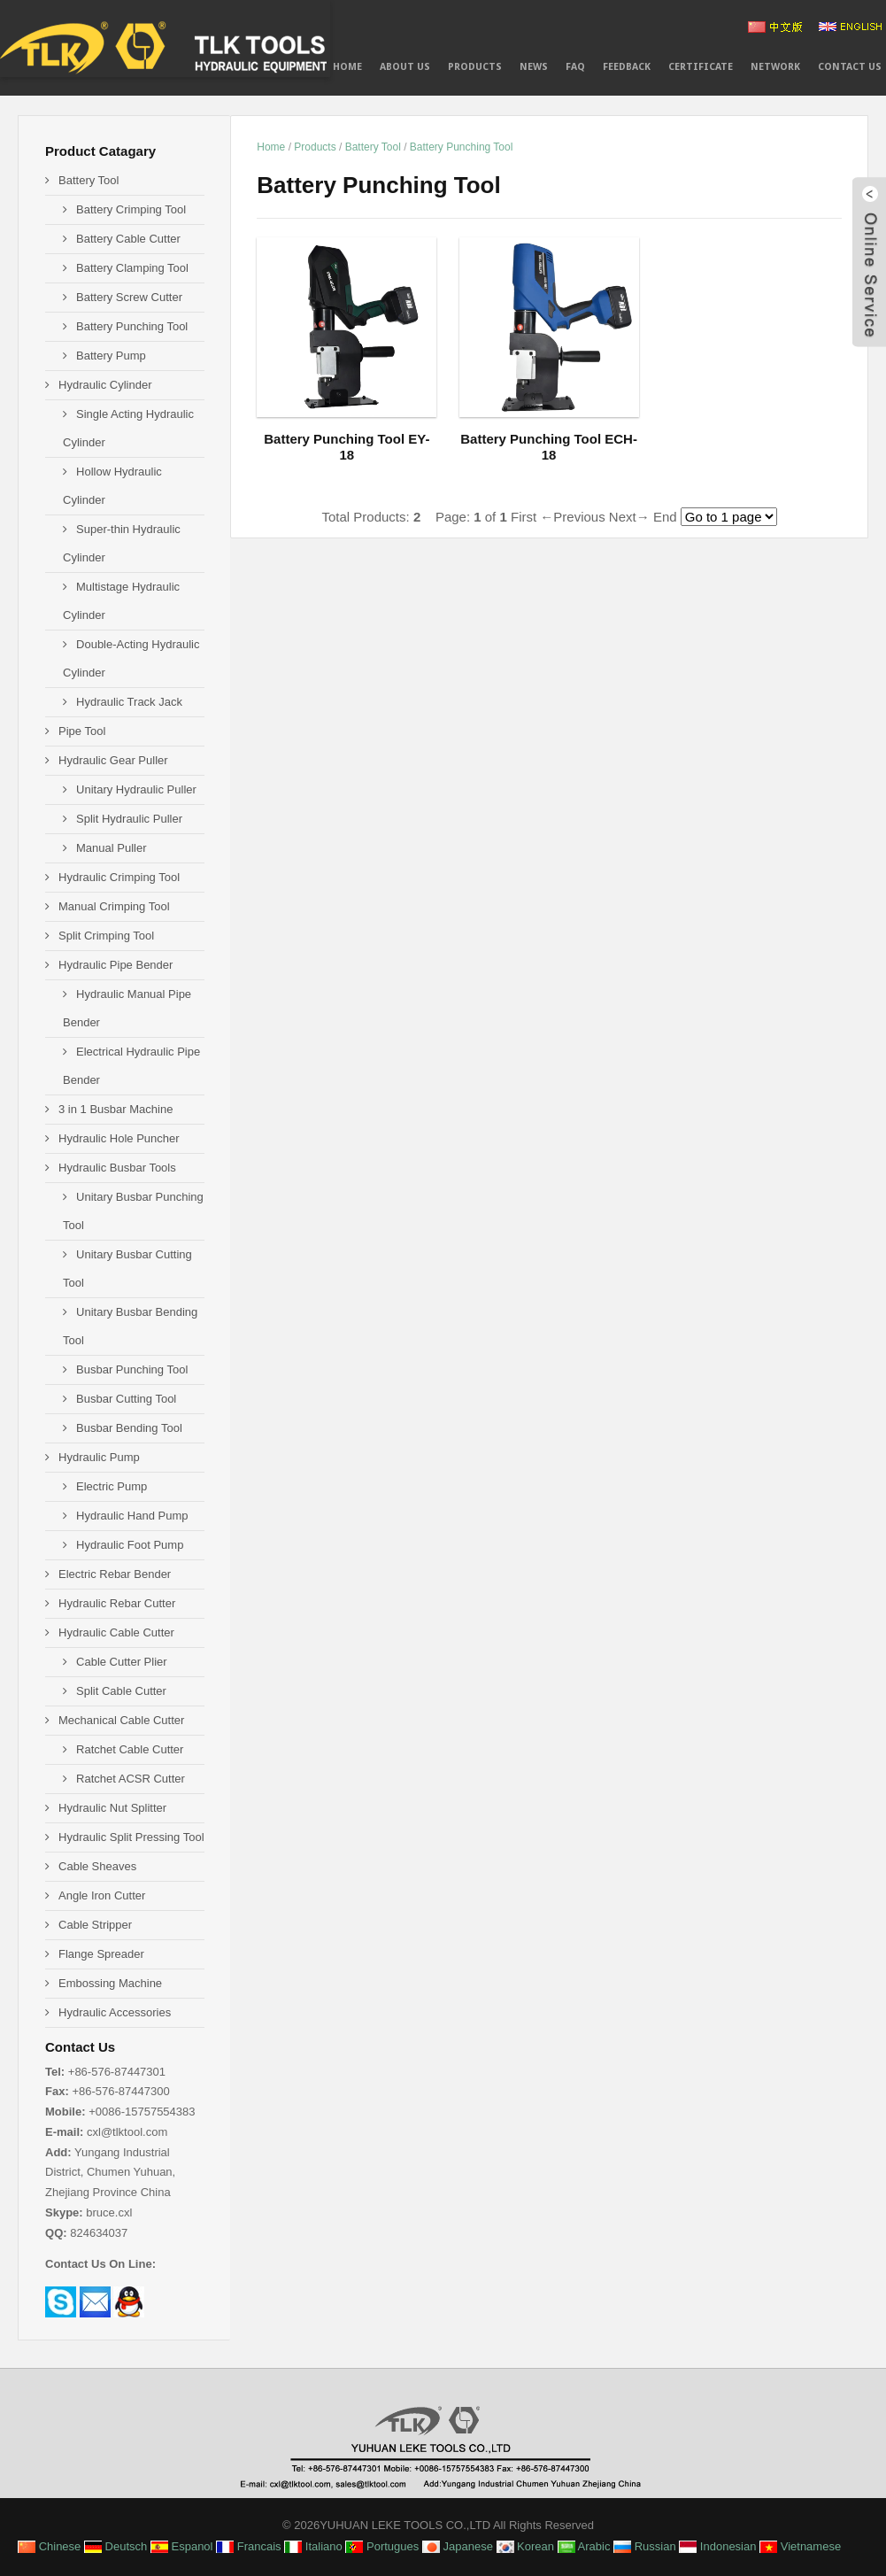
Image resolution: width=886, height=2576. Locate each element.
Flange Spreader (101, 1954)
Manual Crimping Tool (114, 906)
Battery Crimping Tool (131, 209)
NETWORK (775, 67)
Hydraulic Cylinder (104, 384)
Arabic (584, 2546)
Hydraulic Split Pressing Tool (131, 1837)
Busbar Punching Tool (132, 1369)
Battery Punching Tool (461, 147)
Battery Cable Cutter (128, 238)
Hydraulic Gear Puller (113, 760)
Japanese (457, 2546)
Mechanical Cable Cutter (121, 1720)
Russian (644, 2546)
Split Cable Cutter (121, 1691)
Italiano (313, 2546)
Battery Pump (111, 355)
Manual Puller (111, 848)
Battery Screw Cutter (129, 297)
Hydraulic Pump (99, 1457)
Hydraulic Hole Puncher (119, 1138)
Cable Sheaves (97, 1866)
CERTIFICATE (700, 67)
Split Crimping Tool (106, 935)
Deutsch (115, 2546)
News (534, 67)
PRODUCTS (475, 67)
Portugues (382, 2546)
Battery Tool (373, 147)
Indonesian (717, 2546)
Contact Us (850, 67)
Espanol (181, 2546)
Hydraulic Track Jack (129, 701)
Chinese (49, 2546)
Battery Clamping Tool (132, 268)
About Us (405, 67)
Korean (526, 2546)
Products (314, 147)
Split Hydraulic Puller (129, 818)
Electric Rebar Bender (114, 1574)
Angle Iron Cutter (101, 1895)
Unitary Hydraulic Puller (136, 789)
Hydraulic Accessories (114, 2012)
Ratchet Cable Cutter (129, 1749)
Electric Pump (111, 1486)
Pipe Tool (81, 731)
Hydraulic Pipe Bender (115, 964)
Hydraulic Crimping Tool (119, 877)
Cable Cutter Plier (121, 1661)
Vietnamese (800, 2546)
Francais (248, 2546)
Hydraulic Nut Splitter (112, 1807)
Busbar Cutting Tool (126, 1398)
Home (347, 67)
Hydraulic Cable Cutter (116, 1632)
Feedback (627, 67)
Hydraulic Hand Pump (132, 1515)
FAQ (575, 67)
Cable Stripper (95, 1924)
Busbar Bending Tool (129, 1428)
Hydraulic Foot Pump (129, 1544)
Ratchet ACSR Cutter (130, 1778)
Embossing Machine (110, 1983)
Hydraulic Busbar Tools (117, 1167)
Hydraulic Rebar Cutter (116, 1603)
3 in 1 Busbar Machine (115, 1109)
